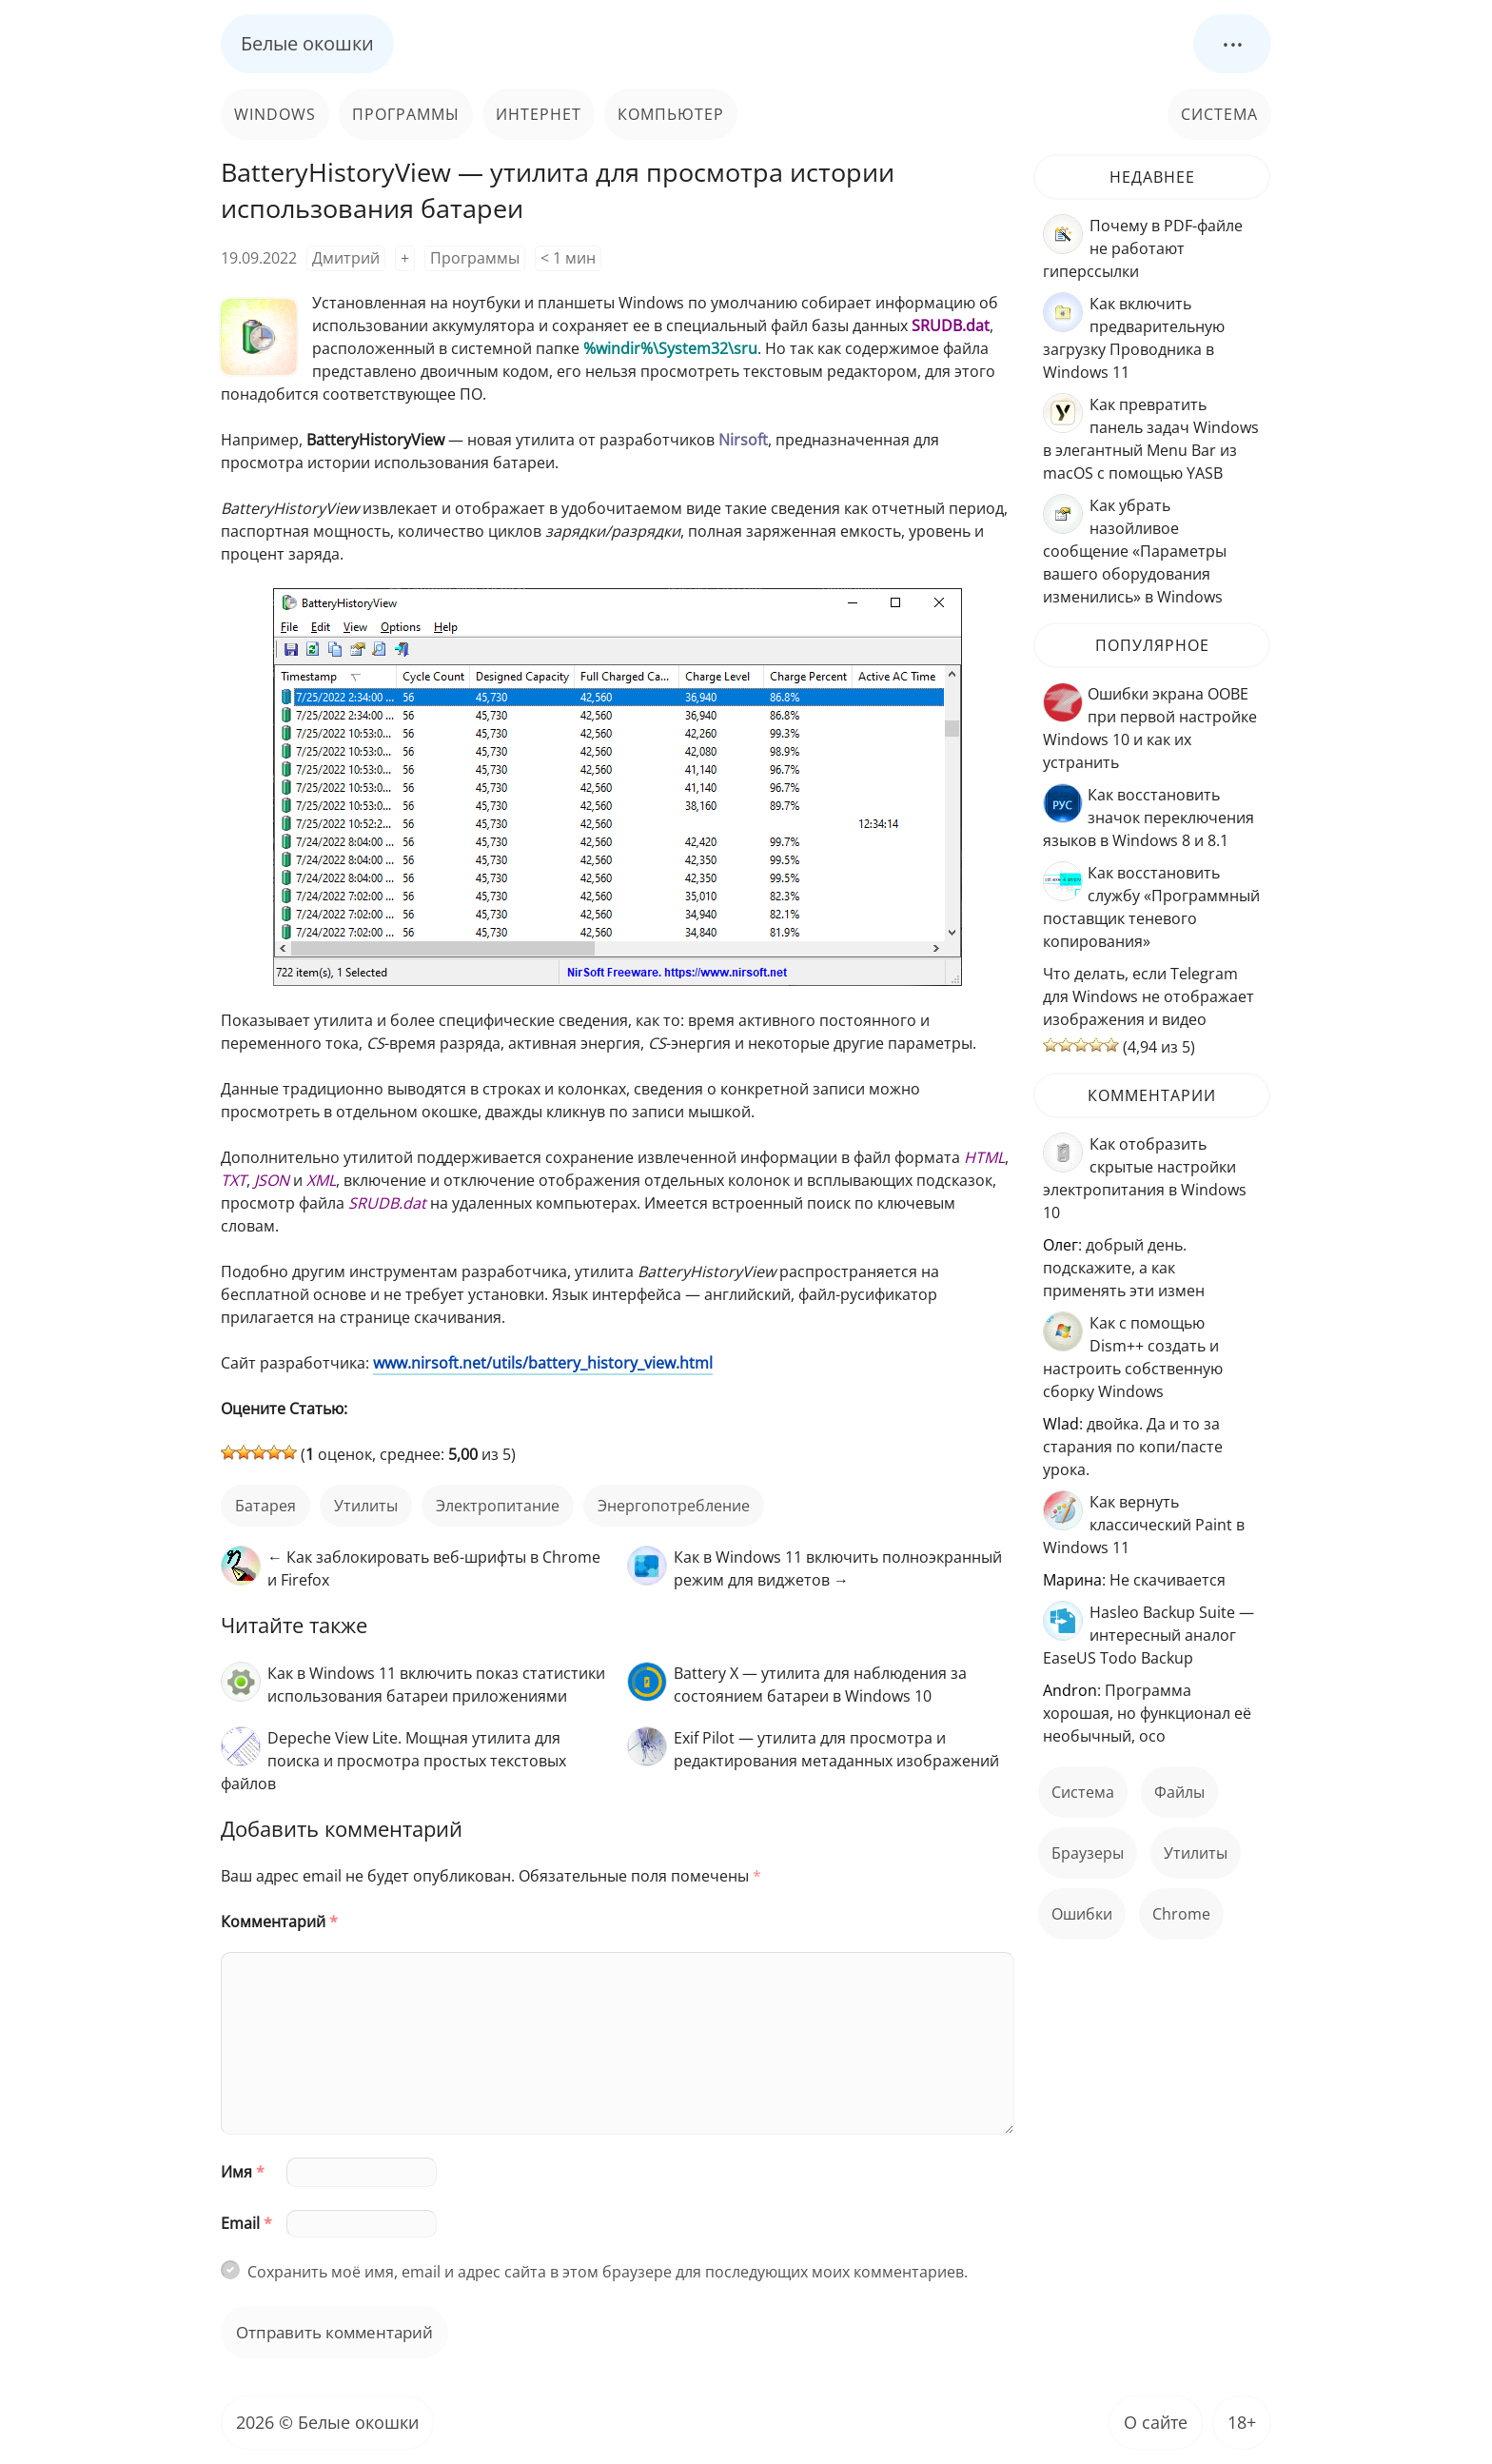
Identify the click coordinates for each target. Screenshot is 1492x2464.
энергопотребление (674, 1505)
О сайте (1156, 2422)
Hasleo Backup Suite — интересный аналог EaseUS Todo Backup (1148, 1635)
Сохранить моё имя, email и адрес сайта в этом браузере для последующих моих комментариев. (607, 2271)
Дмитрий (346, 257)
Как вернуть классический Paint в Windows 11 (1144, 1524)
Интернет (538, 114)
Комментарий (279, 1921)
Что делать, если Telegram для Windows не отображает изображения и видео (1148, 996)
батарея (265, 1505)
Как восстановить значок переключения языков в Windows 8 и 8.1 (1148, 817)
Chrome (1181, 1913)
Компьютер (671, 114)
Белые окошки (307, 43)
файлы (1179, 1792)
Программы (406, 114)
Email (246, 2223)
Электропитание (498, 1505)
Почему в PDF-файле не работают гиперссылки (1143, 248)
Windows (275, 114)
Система (1219, 114)
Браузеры (1087, 1853)
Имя (243, 2171)
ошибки (1081, 1913)
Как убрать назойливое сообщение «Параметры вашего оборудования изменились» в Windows (1135, 551)
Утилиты (366, 1505)
